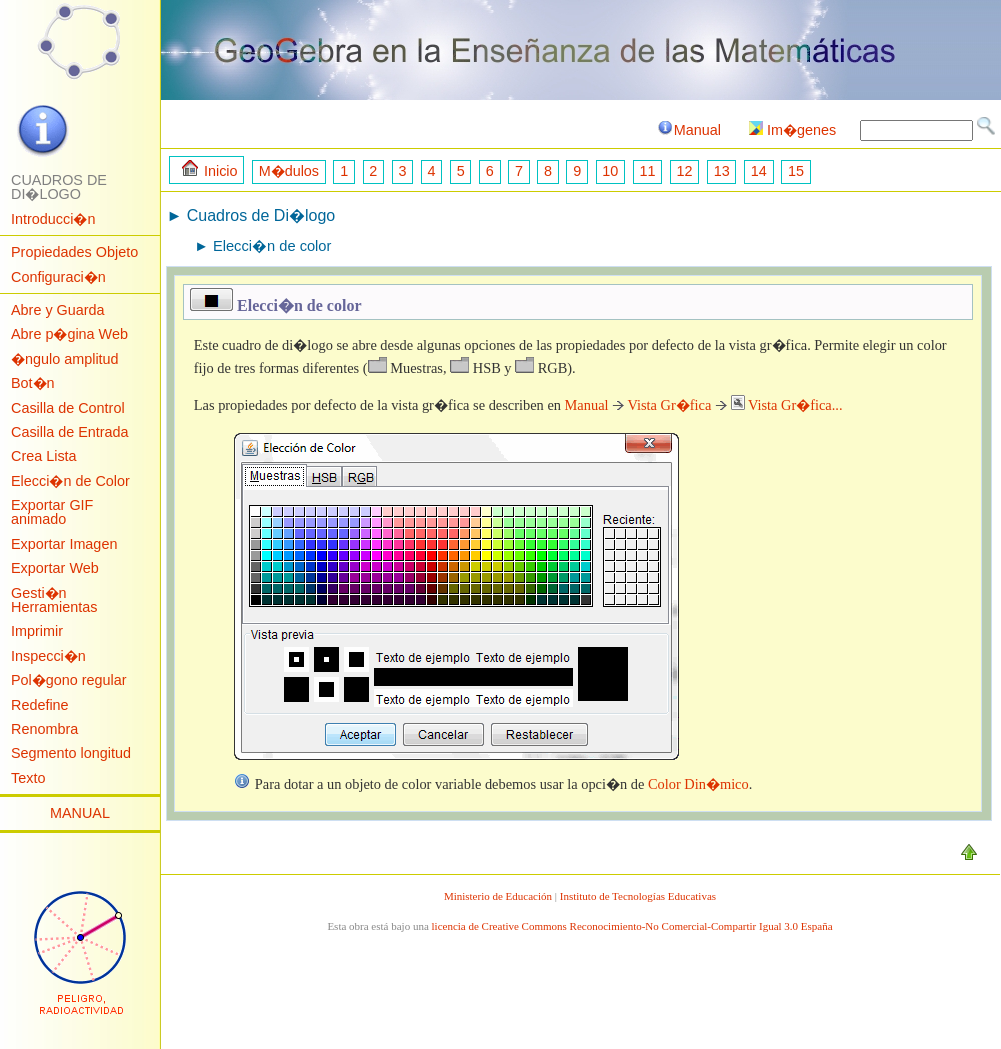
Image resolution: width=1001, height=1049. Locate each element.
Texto (28, 778)
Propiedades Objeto (74, 252)
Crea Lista (44, 456)
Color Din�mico (698, 784)
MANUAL (80, 813)
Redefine (40, 705)
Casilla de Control (68, 408)
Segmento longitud (71, 753)
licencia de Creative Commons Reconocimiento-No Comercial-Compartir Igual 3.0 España (632, 926)
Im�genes (792, 130)
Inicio (210, 169)
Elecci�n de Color (70, 481)
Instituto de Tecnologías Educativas (638, 896)
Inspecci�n (48, 656)
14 (759, 171)
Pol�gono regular (69, 680)
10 (610, 171)
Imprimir (37, 631)
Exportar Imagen (64, 544)
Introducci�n (53, 219)
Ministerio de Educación (498, 896)
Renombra (44, 729)
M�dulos (289, 171)
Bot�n (33, 383)
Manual (688, 130)
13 (722, 171)
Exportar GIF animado (52, 512)
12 (685, 171)
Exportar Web (55, 568)
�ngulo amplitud (65, 359)
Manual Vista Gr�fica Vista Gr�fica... (704, 405)
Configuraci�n (58, 277)
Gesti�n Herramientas (54, 600)
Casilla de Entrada (70, 432)
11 (647, 171)
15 (796, 171)
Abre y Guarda (58, 310)
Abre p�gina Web (69, 334)
